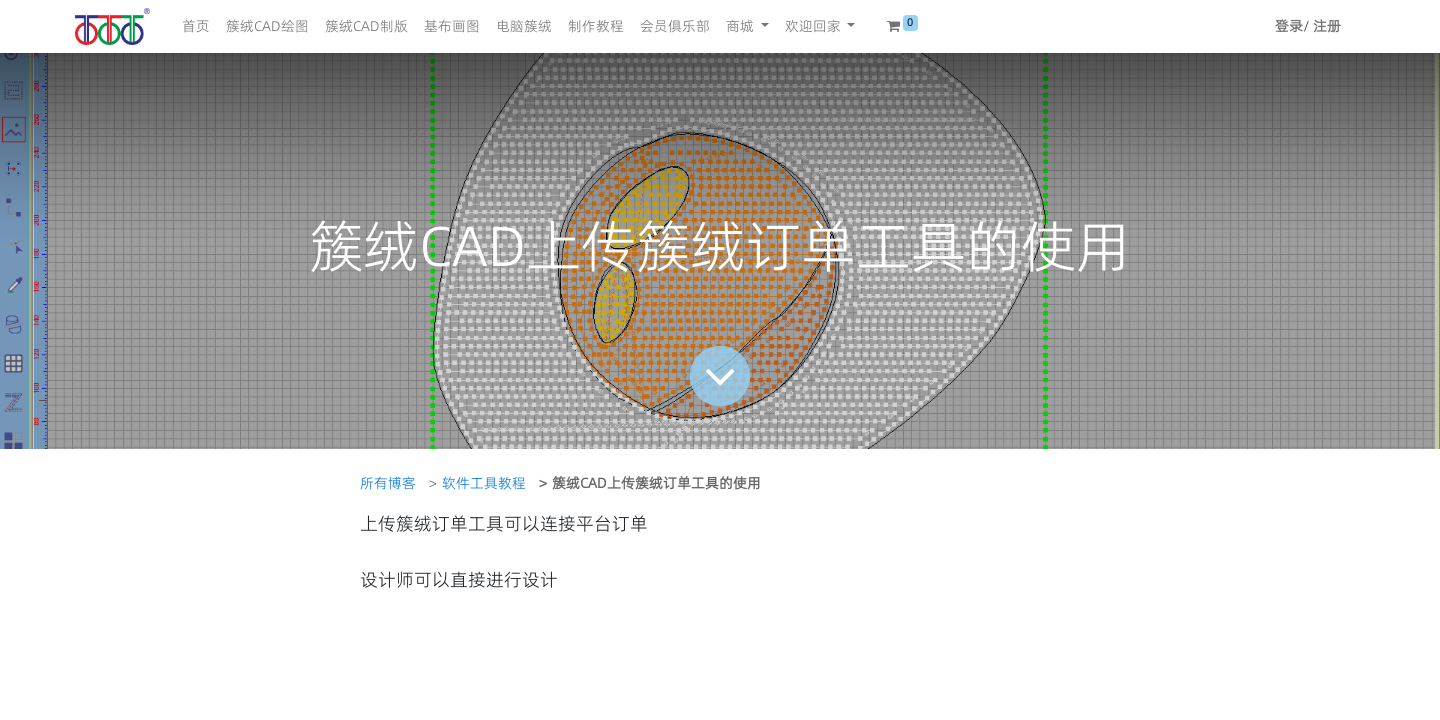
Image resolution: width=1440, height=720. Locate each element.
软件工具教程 (484, 483)
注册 (1327, 26)
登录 (1289, 26)
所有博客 (388, 483)
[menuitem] (196, 26)
